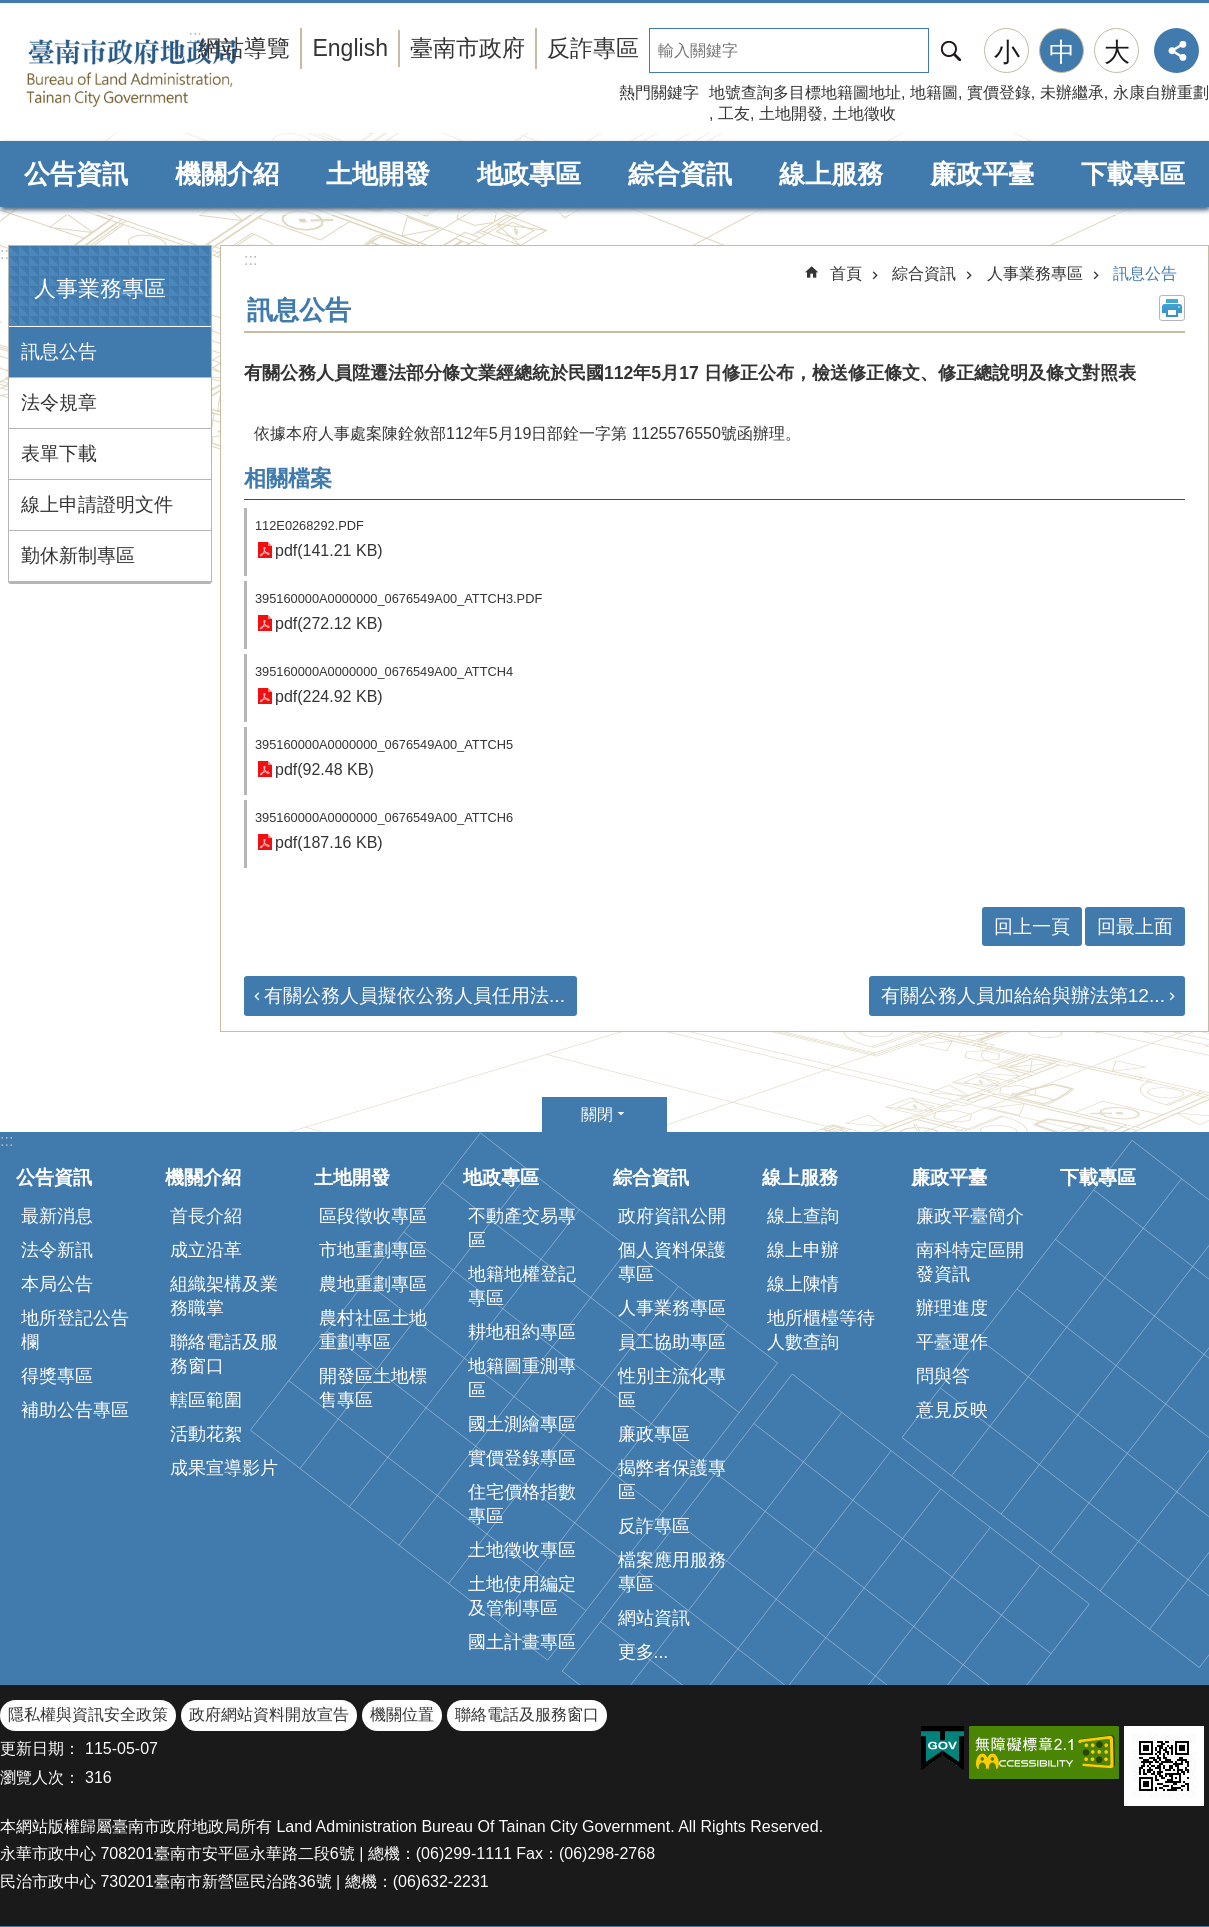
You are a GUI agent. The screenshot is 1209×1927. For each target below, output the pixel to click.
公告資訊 (76, 174)
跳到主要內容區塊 (10, 10)
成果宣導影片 (224, 1468)
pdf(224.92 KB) (329, 696)
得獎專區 (57, 1376)
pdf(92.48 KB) (324, 769)
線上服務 (831, 174)
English (350, 48)
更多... (643, 1652)
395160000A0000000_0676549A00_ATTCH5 (384, 744)
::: (6, 253)
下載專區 (1133, 174)
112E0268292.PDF (309, 525)
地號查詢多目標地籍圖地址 (805, 92)
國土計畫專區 (522, 1642)
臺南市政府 (467, 48)
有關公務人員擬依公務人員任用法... (414, 995)
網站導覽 (244, 48)
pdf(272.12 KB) (329, 623)
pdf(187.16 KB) (329, 842)
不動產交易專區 (522, 1228)
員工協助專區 (672, 1342)
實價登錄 (999, 92)
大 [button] (1117, 52)
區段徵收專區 (373, 1216)
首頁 (846, 273)
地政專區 (529, 174)
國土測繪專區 (522, 1424)
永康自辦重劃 (1161, 92)
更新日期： (40, 1748)
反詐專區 (593, 48)
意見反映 (952, 1410)
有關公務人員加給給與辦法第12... (1023, 995)
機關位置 (402, 1714)
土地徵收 (864, 113)
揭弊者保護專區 (672, 1480)
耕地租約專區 (522, 1332)
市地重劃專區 (373, 1250)
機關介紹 (227, 174)
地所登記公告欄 (75, 1330)
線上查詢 (803, 1216)
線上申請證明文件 (97, 504)
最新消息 (57, 1216)
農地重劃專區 (373, 1284)
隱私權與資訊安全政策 (88, 1714)
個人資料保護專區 (672, 1262)
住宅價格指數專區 (522, 1504)
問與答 (943, 1376)
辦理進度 (952, 1308)
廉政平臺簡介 (970, 1216)
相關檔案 (288, 478)
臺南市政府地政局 (162, 73)
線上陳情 (803, 1284)
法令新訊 (57, 1250)
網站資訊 (654, 1618)
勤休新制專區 (78, 555)
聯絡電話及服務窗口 (224, 1354)
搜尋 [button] (951, 50)
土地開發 (791, 113)
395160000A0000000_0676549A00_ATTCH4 (384, 671)
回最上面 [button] (1135, 926)
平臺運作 (952, 1342)
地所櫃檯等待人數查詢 (821, 1330)
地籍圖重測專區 (522, 1378)
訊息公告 (59, 351)
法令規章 (59, 402)
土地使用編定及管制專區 (522, 1596)
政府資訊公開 (672, 1216)
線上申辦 (803, 1250)
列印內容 (1172, 308)
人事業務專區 (100, 288)
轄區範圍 (206, 1400)
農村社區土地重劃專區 (373, 1330)
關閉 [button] (597, 1114)
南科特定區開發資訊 (970, 1262)
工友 (734, 113)
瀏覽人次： (40, 1777)
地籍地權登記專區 (522, 1286)
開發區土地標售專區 (373, 1388)
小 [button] (1007, 52)
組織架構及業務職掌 (224, 1296)
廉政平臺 (982, 174)
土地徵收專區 (522, 1550)
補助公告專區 (75, 1410)
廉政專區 (654, 1434)
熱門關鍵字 (659, 92)
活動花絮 (206, 1434)
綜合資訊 (680, 174)
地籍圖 (934, 92)
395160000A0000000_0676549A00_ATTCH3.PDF (398, 598)
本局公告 (57, 1284)
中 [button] (1062, 52)
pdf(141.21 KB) (329, 550)
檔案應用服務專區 (672, 1572)
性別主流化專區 (672, 1388)
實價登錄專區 (522, 1458)
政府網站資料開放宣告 (269, 1714)
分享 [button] (1176, 50)
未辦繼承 (1072, 92)
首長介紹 (206, 1216)
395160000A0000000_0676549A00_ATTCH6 (384, 817)
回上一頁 (1032, 926)
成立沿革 (206, 1250)
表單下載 (59, 453)
